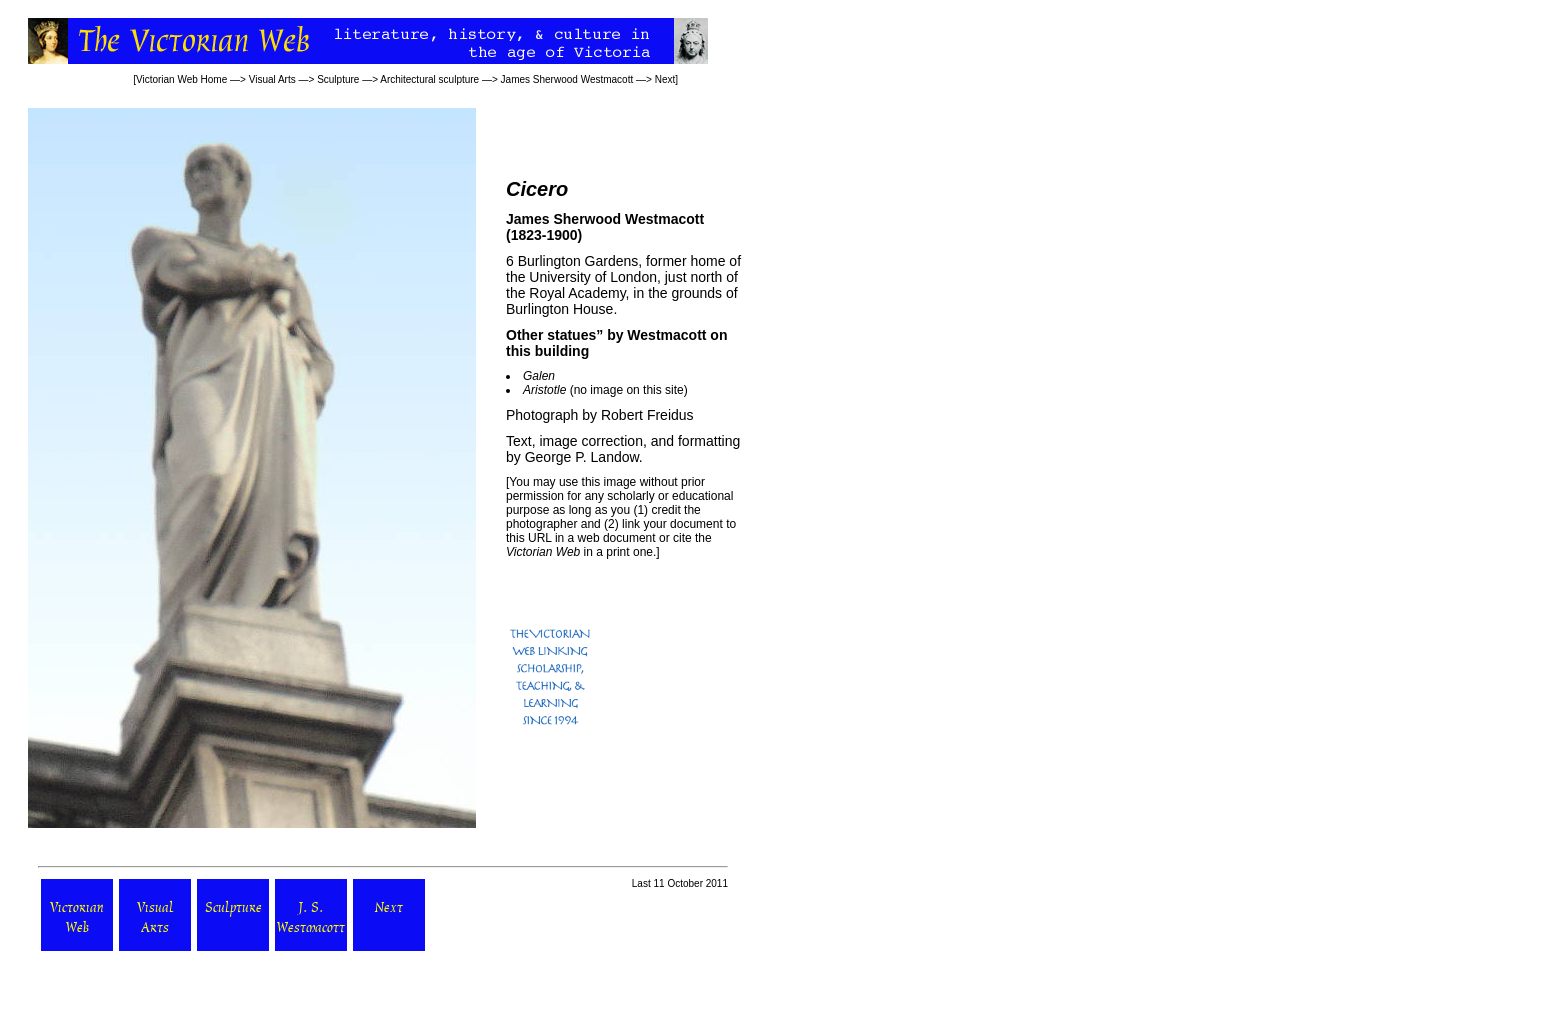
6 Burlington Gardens (572, 261)
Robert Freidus (647, 415)
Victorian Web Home (181, 79)
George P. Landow (582, 457)
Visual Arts (272, 79)
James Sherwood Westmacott (567, 79)
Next (665, 79)
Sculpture (338, 79)
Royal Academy (577, 293)
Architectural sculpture (429, 79)
